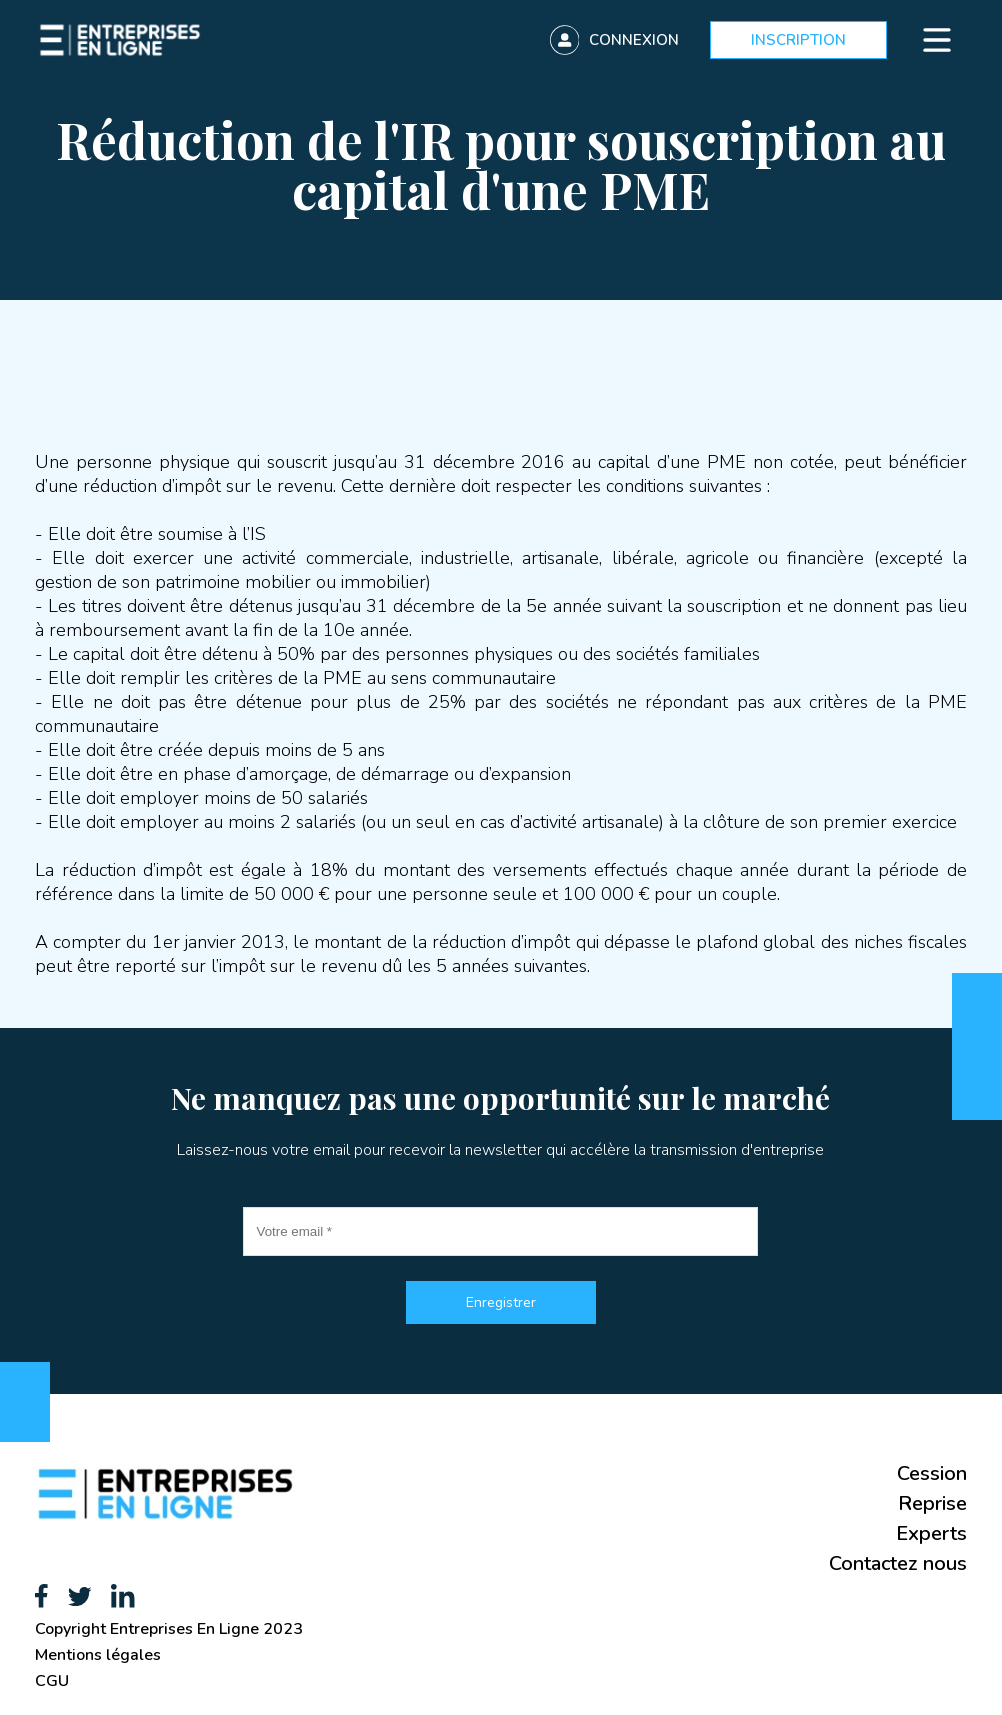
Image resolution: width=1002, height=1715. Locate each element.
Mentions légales (98, 1655)
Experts (931, 1533)
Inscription (798, 40)
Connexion (634, 40)
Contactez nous (898, 1563)
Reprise (932, 1503)
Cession (932, 1473)
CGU (52, 1681)
